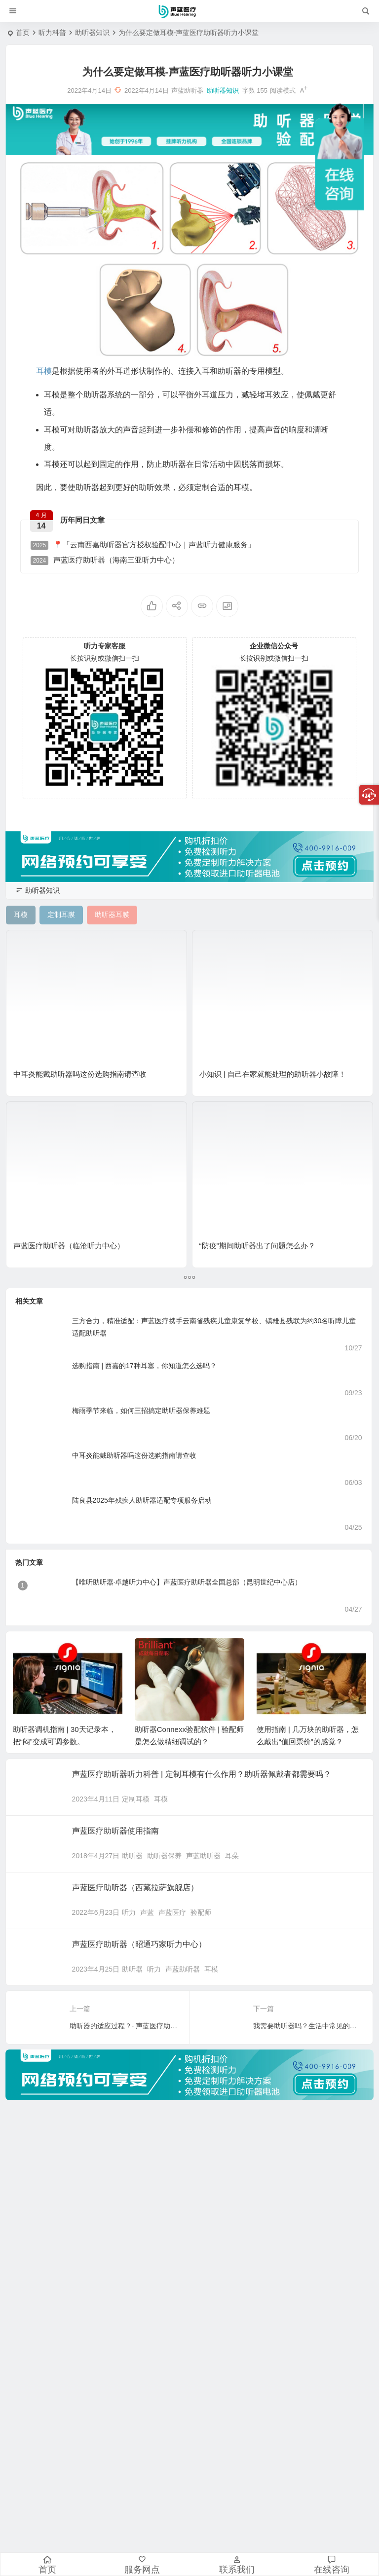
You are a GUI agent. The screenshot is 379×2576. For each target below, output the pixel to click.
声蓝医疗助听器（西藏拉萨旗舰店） (135, 1887)
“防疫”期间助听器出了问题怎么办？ (257, 1245)
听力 (129, 1912)
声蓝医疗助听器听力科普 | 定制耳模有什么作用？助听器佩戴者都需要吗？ (201, 1774)
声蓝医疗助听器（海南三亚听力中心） (105, 560)
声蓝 (147, 1912)
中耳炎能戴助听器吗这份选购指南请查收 (80, 1074)
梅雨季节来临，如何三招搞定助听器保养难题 (141, 1410)
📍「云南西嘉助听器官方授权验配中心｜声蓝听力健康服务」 (143, 545)
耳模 (161, 1799)
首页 (23, 32)
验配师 (200, 1912)
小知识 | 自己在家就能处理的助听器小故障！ (272, 1074)
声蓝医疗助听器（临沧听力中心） (68, 1245)
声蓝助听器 (203, 1856)
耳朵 (232, 1856)
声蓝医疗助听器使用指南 (115, 1831)
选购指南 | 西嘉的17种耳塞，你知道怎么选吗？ (144, 1366)
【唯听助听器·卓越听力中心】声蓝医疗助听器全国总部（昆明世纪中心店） (187, 1582)
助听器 (132, 1856)
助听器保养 (164, 1856)
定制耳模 (136, 1799)
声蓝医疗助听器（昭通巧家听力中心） (139, 1944)
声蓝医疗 (172, 1912)
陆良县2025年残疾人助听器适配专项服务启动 (142, 1500)
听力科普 (52, 32)
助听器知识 (92, 32)
